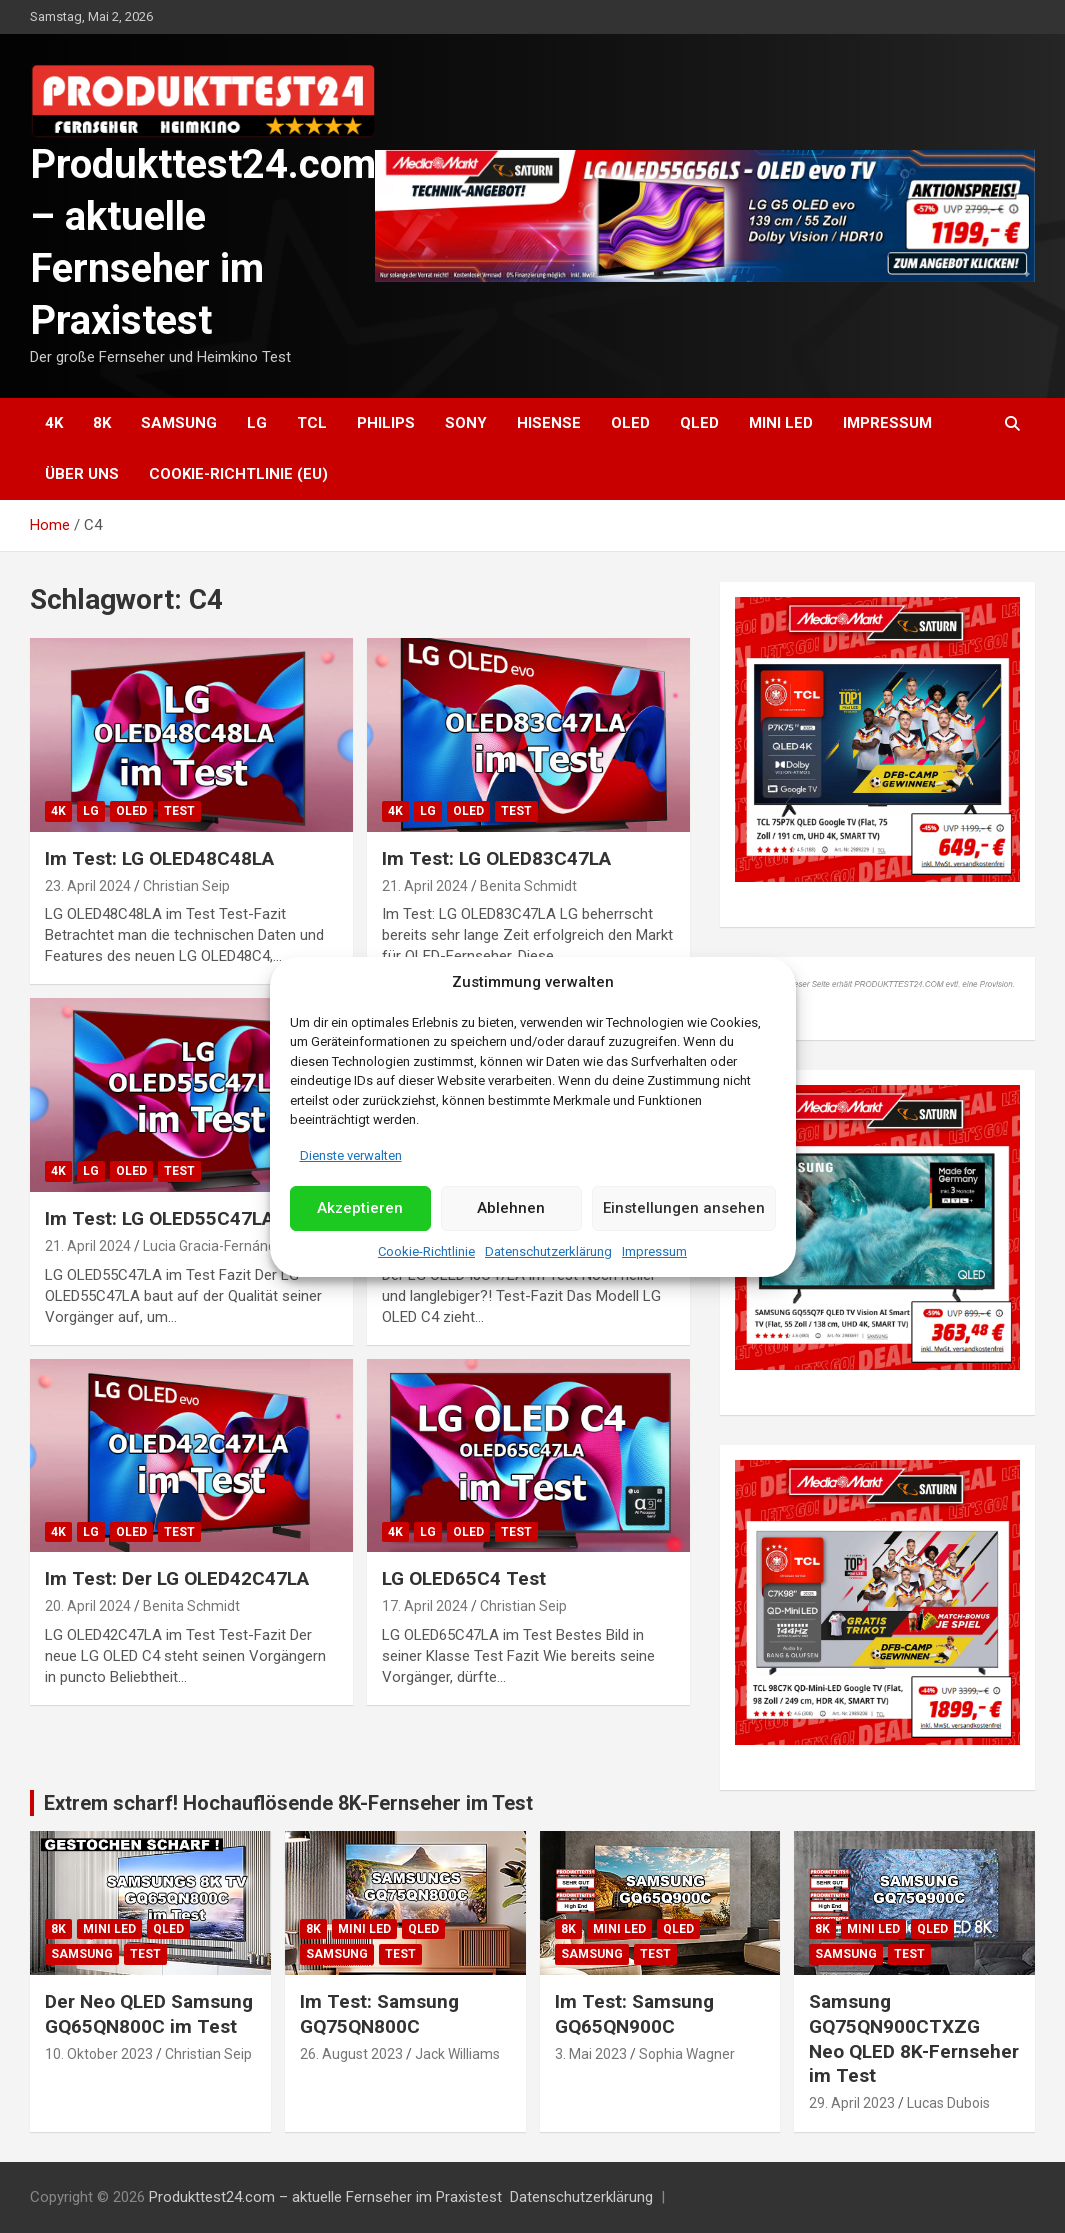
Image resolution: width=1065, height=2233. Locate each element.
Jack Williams (457, 2054)
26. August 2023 (351, 2054)
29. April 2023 (852, 2103)
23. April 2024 (88, 886)
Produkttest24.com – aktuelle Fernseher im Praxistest (325, 2197)
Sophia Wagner (687, 2054)
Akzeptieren (360, 1208)
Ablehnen (511, 1208)
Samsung (179, 423)
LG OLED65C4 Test (464, 1578)
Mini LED (781, 423)
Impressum (654, 1251)
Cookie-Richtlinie (426, 1251)
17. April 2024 (425, 1606)
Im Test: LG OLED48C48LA (159, 858)
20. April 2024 (88, 1606)
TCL (312, 423)
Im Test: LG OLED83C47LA (496, 858)
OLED (630, 423)
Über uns (82, 474)
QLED (699, 423)
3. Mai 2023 (591, 2054)
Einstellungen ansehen (684, 1208)
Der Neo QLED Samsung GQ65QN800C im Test (149, 2014)
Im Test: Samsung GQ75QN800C (379, 2014)
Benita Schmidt (528, 886)
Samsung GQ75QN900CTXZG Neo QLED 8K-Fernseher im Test (914, 2038)
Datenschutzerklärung (548, 1251)
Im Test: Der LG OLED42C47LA (177, 1578)
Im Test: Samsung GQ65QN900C (634, 2014)
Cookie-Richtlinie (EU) (238, 474)
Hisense (549, 423)
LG (257, 423)
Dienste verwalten (351, 1155)
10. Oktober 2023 (99, 2054)
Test (179, 811)
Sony (466, 423)
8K (102, 423)
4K (54, 423)
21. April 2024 (425, 886)
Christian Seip (186, 886)
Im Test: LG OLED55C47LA (159, 1218)
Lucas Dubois (948, 2103)
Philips (386, 423)
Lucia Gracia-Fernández (217, 1246)
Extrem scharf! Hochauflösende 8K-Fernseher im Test (288, 1803)
